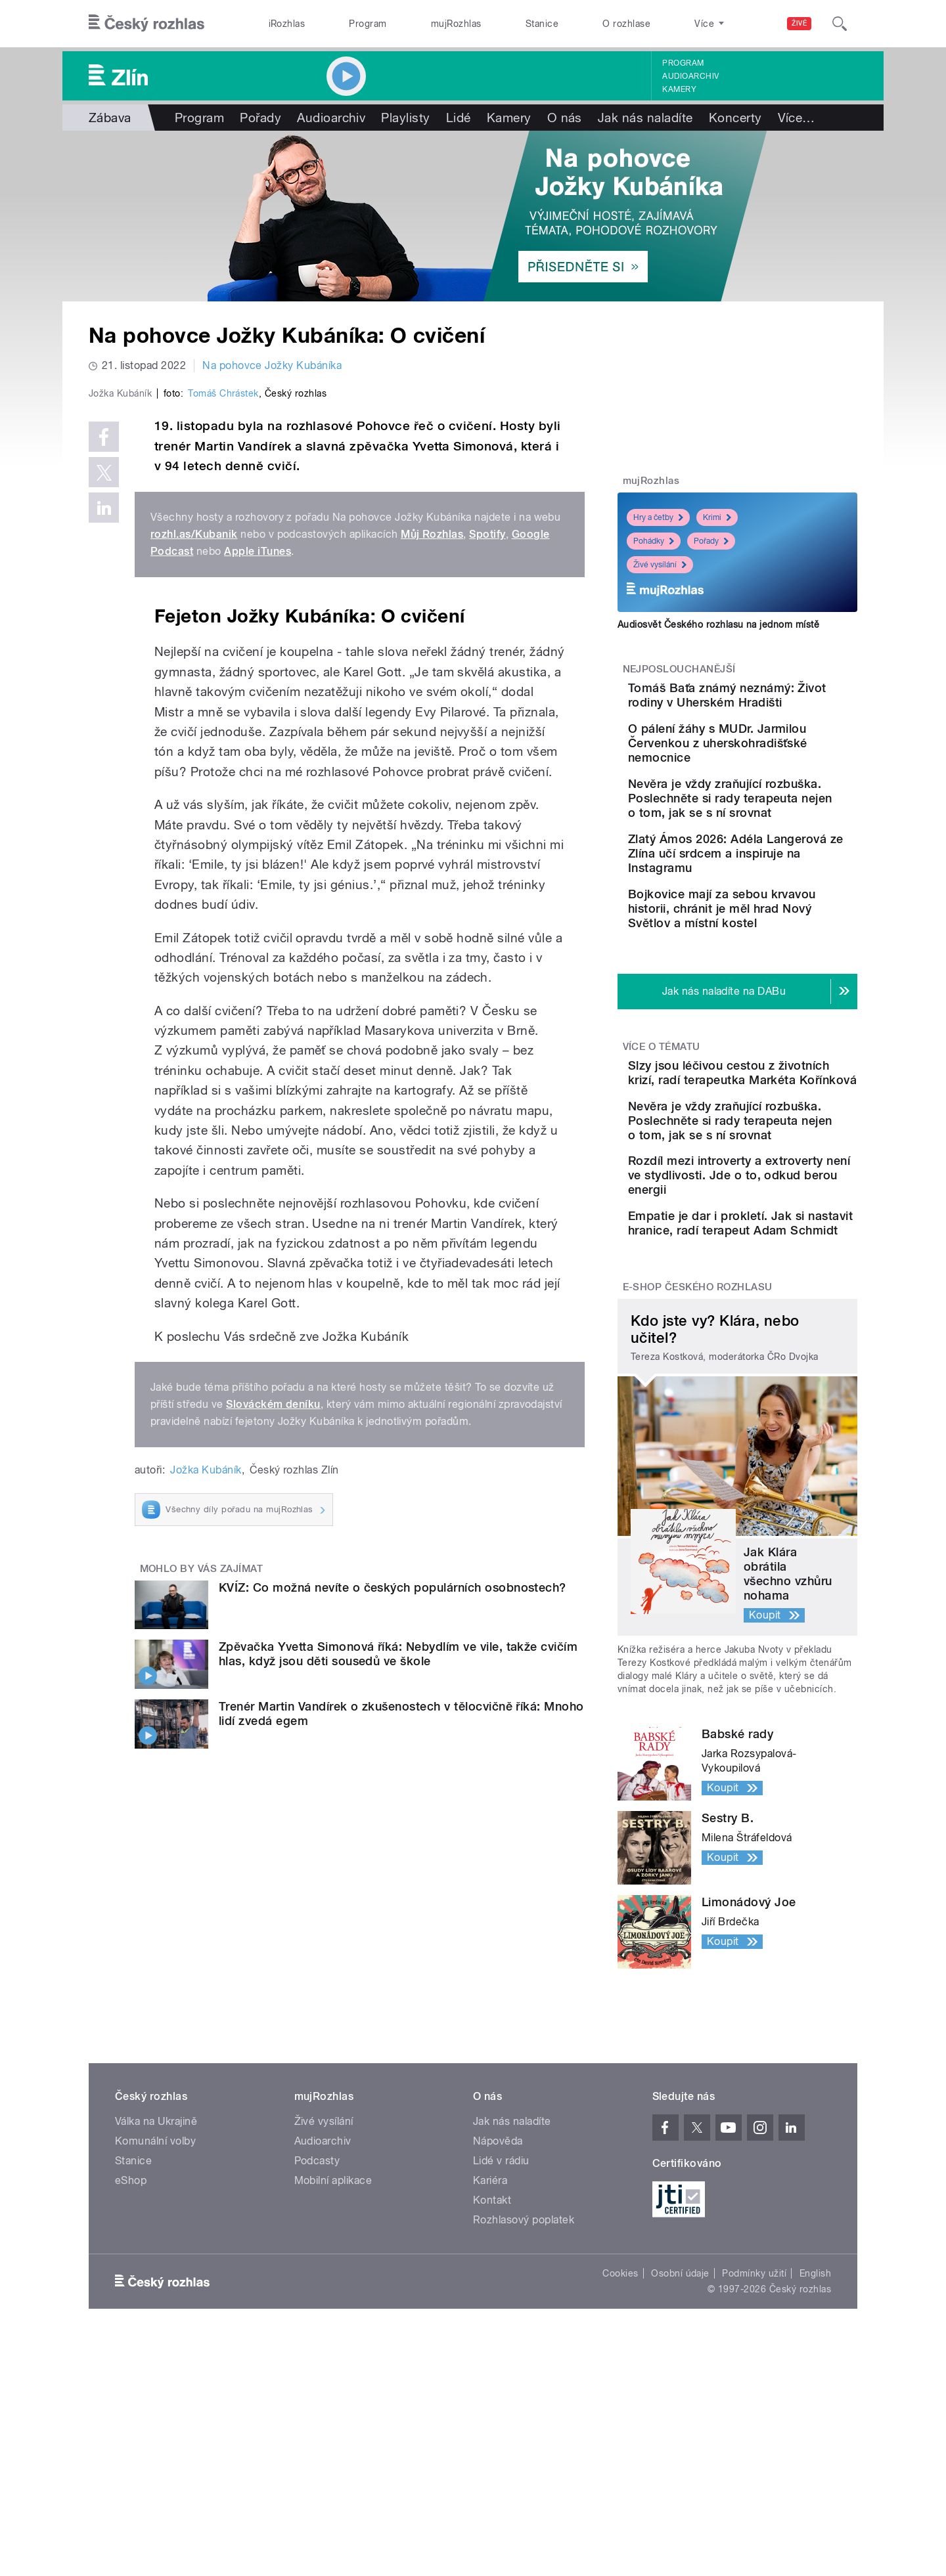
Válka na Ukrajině (156, 2274)
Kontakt (492, 2353)
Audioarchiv (690, 76)
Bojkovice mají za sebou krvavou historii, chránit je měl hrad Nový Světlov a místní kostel (774, 977)
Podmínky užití (754, 2426)
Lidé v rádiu (501, 2313)
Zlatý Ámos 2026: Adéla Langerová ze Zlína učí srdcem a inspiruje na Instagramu (769, 907)
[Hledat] (839, 23)
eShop (130, 2333)
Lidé (458, 117)
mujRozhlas (456, 23)
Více (796, 117)
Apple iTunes (257, 830)
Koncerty (735, 117)
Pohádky (653, 541)
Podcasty (317, 2313)
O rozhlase (626, 23)
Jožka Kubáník (205, 1749)
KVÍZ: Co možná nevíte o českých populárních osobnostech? (392, 1866)
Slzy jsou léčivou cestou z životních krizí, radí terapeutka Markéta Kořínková (770, 1163)
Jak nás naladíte (645, 117)
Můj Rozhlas (432, 813)
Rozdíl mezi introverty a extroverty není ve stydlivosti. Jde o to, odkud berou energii (769, 1302)
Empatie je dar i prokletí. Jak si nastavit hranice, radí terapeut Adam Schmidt (779, 1364)
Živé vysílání (660, 564)
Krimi (717, 517)
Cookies (620, 2426)
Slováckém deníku (273, 1683)
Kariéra (490, 2333)
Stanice (542, 23)
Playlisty (405, 117)
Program (367, 23)
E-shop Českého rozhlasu (698, 1441)
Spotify (487, 813)
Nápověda (498, 2294)
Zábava (110, 117)
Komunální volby (155, 2294)
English (815, 2426)
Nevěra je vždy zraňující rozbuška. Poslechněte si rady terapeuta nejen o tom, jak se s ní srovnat (773, 838)
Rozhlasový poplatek (523, 2373)
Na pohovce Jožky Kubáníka (272, 365)
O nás (564, 117)
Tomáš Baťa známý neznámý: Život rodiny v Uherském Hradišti (764, 702)
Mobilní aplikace (333, 2333)
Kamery (679, 89)
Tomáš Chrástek (223, 672)
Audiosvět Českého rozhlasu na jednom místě (718, 624)
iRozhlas (287, 23)
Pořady (260, 117)
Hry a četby (658, 517)
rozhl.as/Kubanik (194, 813)
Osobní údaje (680, 2426)
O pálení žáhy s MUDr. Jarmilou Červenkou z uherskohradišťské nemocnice (764, 769)
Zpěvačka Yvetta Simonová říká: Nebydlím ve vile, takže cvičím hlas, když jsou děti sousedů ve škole (398, 1933)
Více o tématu (661, 1123)
